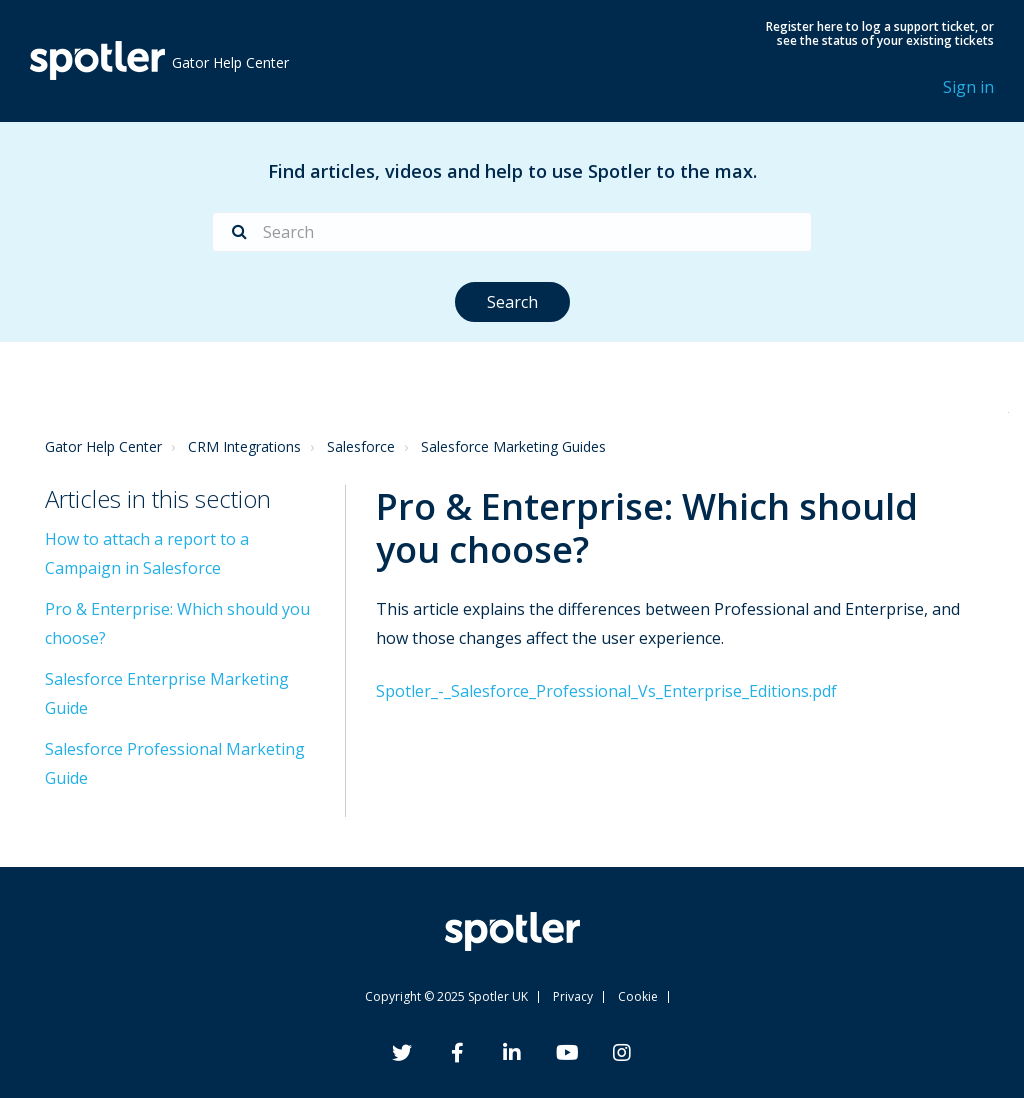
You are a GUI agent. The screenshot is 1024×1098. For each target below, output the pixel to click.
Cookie (638, 996)
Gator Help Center (103, 446)
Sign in (968, 87)
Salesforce (361, 446)
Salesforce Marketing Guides (513, 446)
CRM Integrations (244, 446)
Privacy (573, 996)
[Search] (512, 232)
